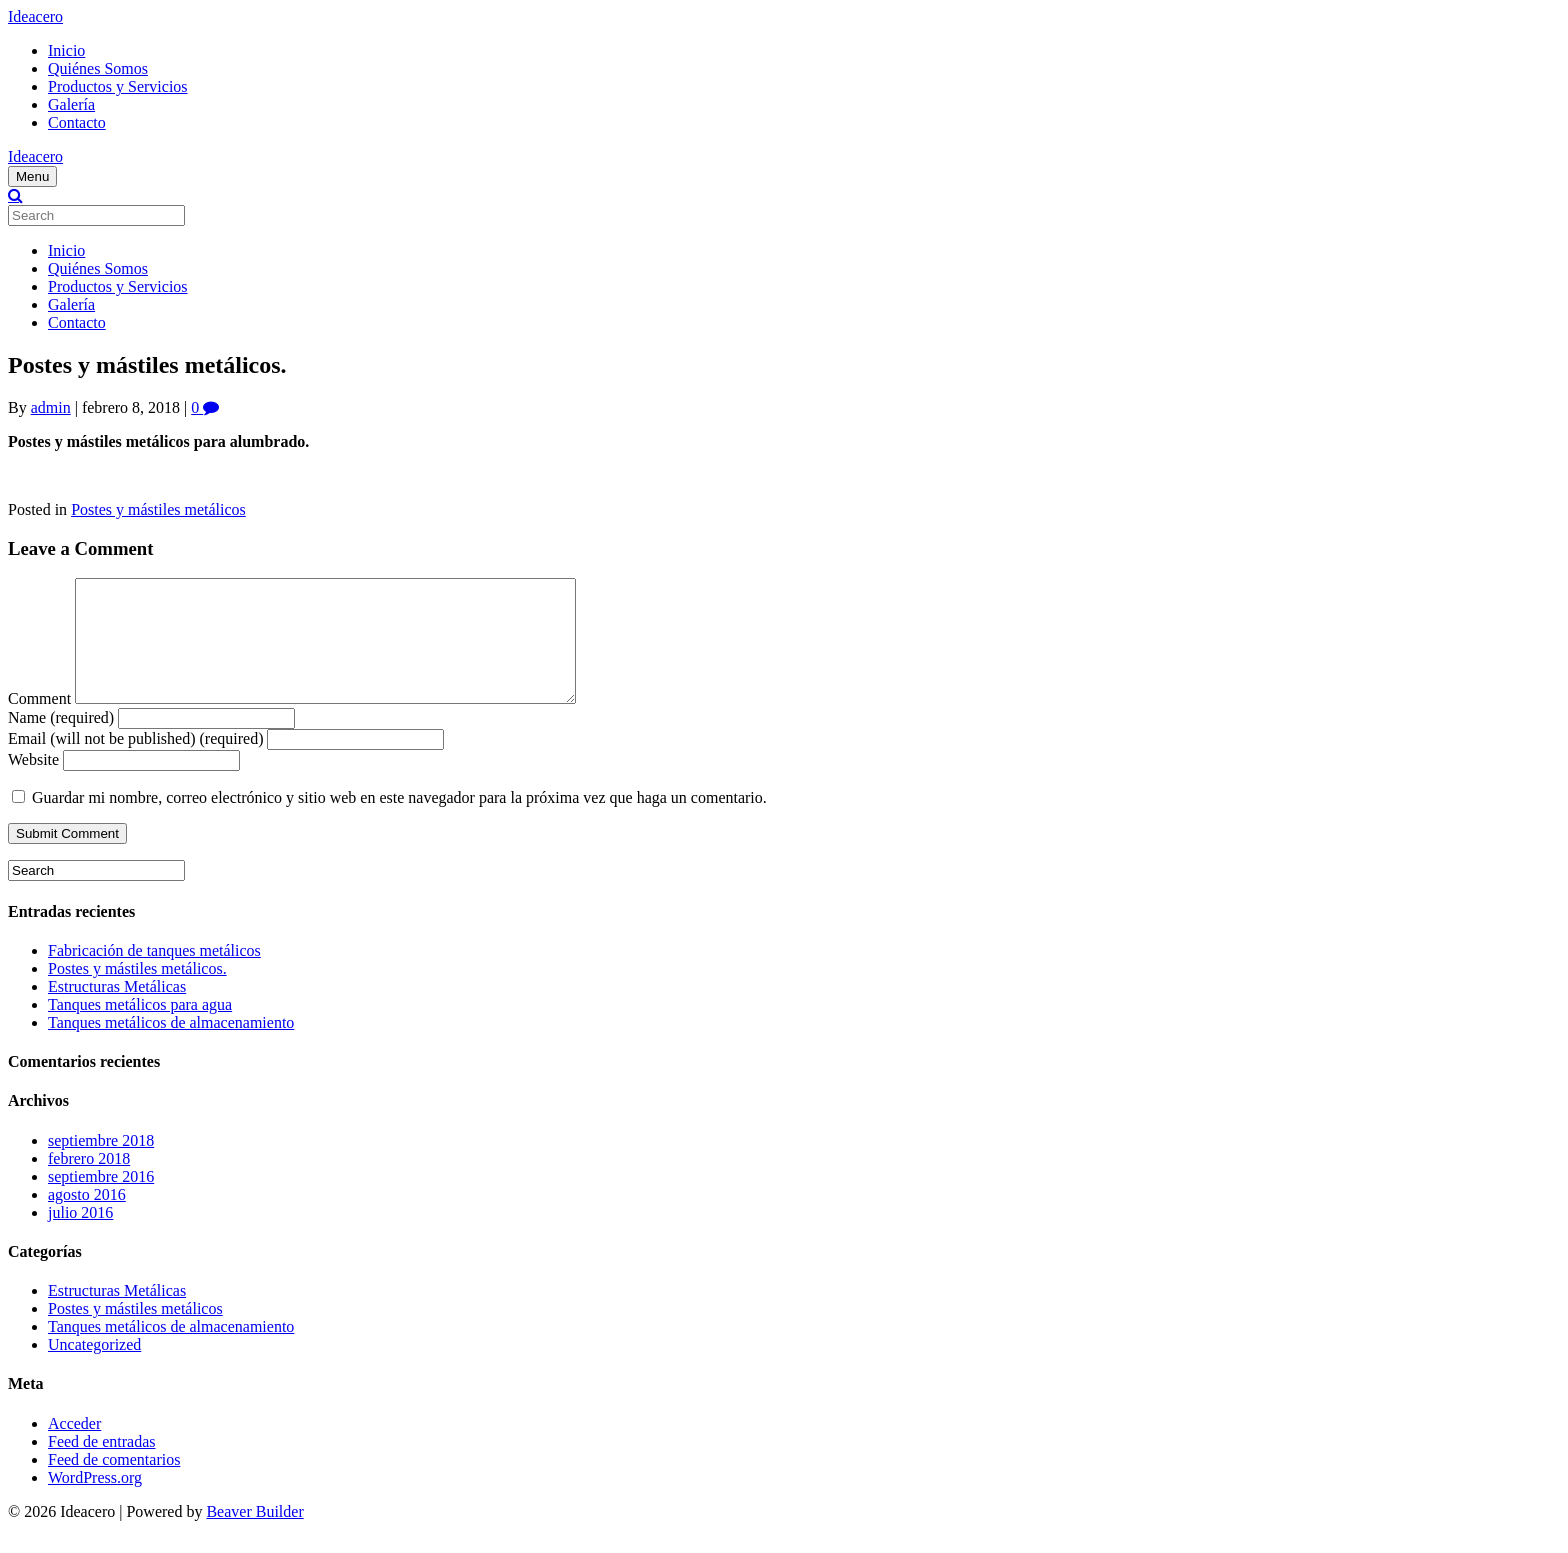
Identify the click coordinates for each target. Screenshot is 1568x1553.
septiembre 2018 (101, 1164)
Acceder (74, 1447)
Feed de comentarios (114, 1483)
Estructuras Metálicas (117, 1010)
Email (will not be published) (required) (135, 762)
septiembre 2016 (101, 1200)
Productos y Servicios (118, 86)
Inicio (66, 50)
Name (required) (61, 741)
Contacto (77, 122)
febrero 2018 (89, 1182)
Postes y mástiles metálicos (158, 509)
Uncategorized (94, 1368)
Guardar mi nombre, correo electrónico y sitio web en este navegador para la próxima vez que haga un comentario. (399, 821)
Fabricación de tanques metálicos (154, 974)
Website (33, 783)
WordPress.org (95, 1501)
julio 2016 (80, 1236)
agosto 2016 (87, 1218)
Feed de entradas (102, 1465)
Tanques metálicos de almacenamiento (171, 1046)
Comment (39, 722)
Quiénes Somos (98, 68)
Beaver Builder (254, 1535)
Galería (71, 104)
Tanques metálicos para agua (140, 1028)
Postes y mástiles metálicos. (137, 992)
